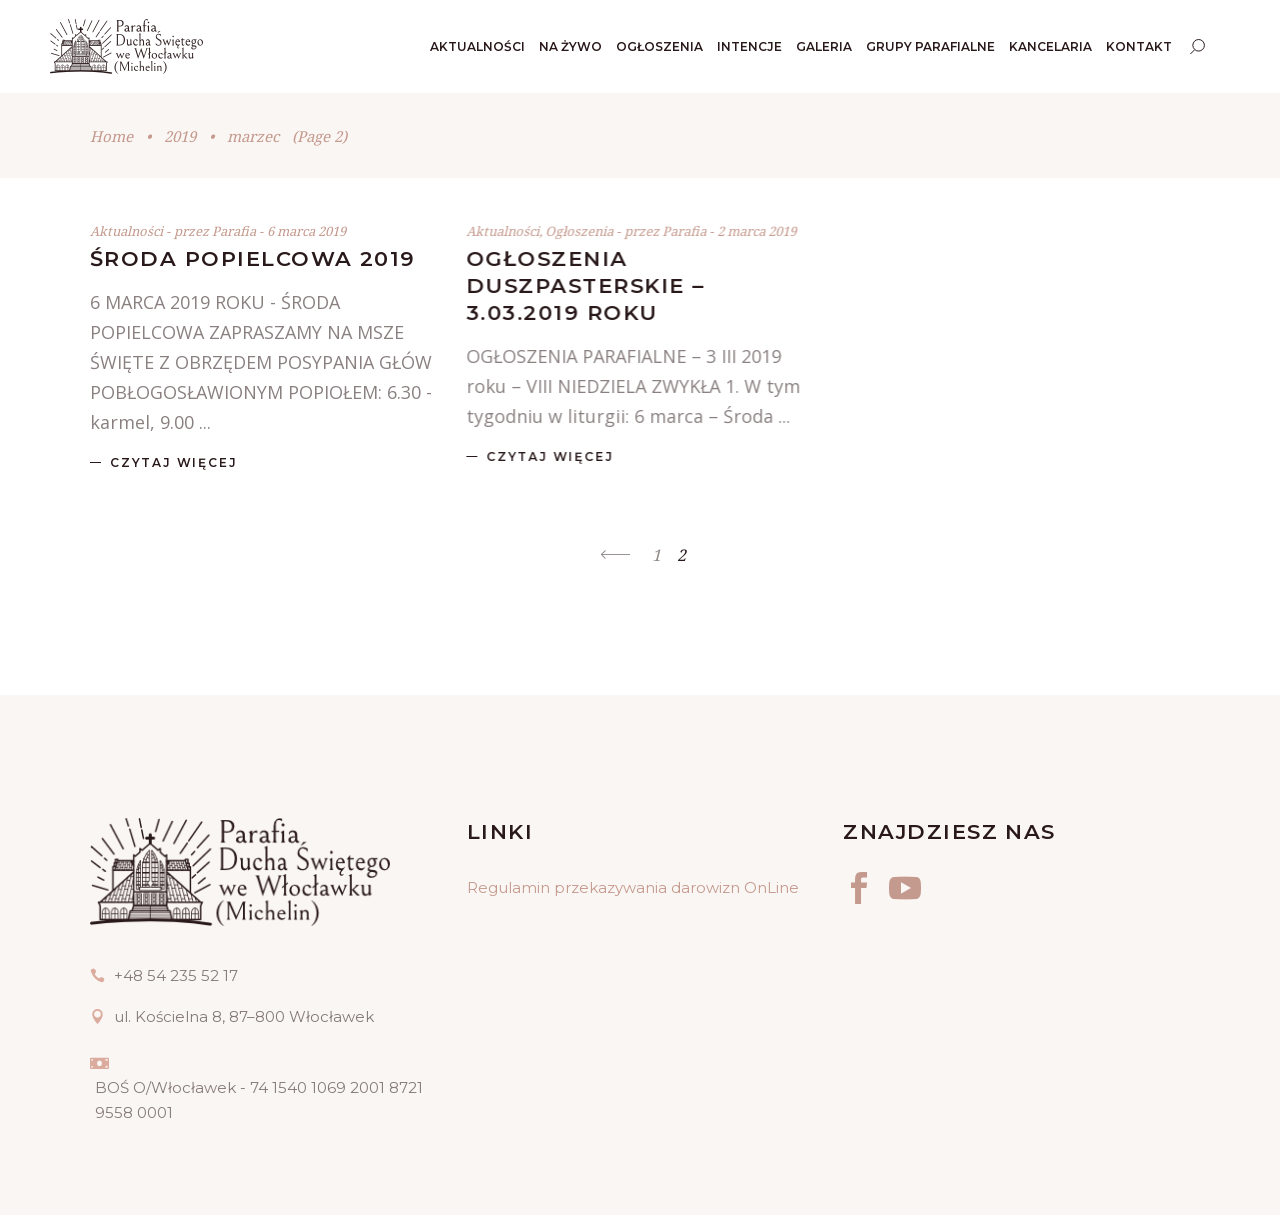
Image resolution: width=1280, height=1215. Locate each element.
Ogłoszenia (579, 231)
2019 (180, 136)
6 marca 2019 (306, 231)
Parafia (235, 231)
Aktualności (126, 231)
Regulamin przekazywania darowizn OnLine (633, 887)
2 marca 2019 (756, 231)
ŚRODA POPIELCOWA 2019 (253, 258)
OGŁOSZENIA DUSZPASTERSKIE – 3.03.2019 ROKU (585, 285)
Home (111, 136)
